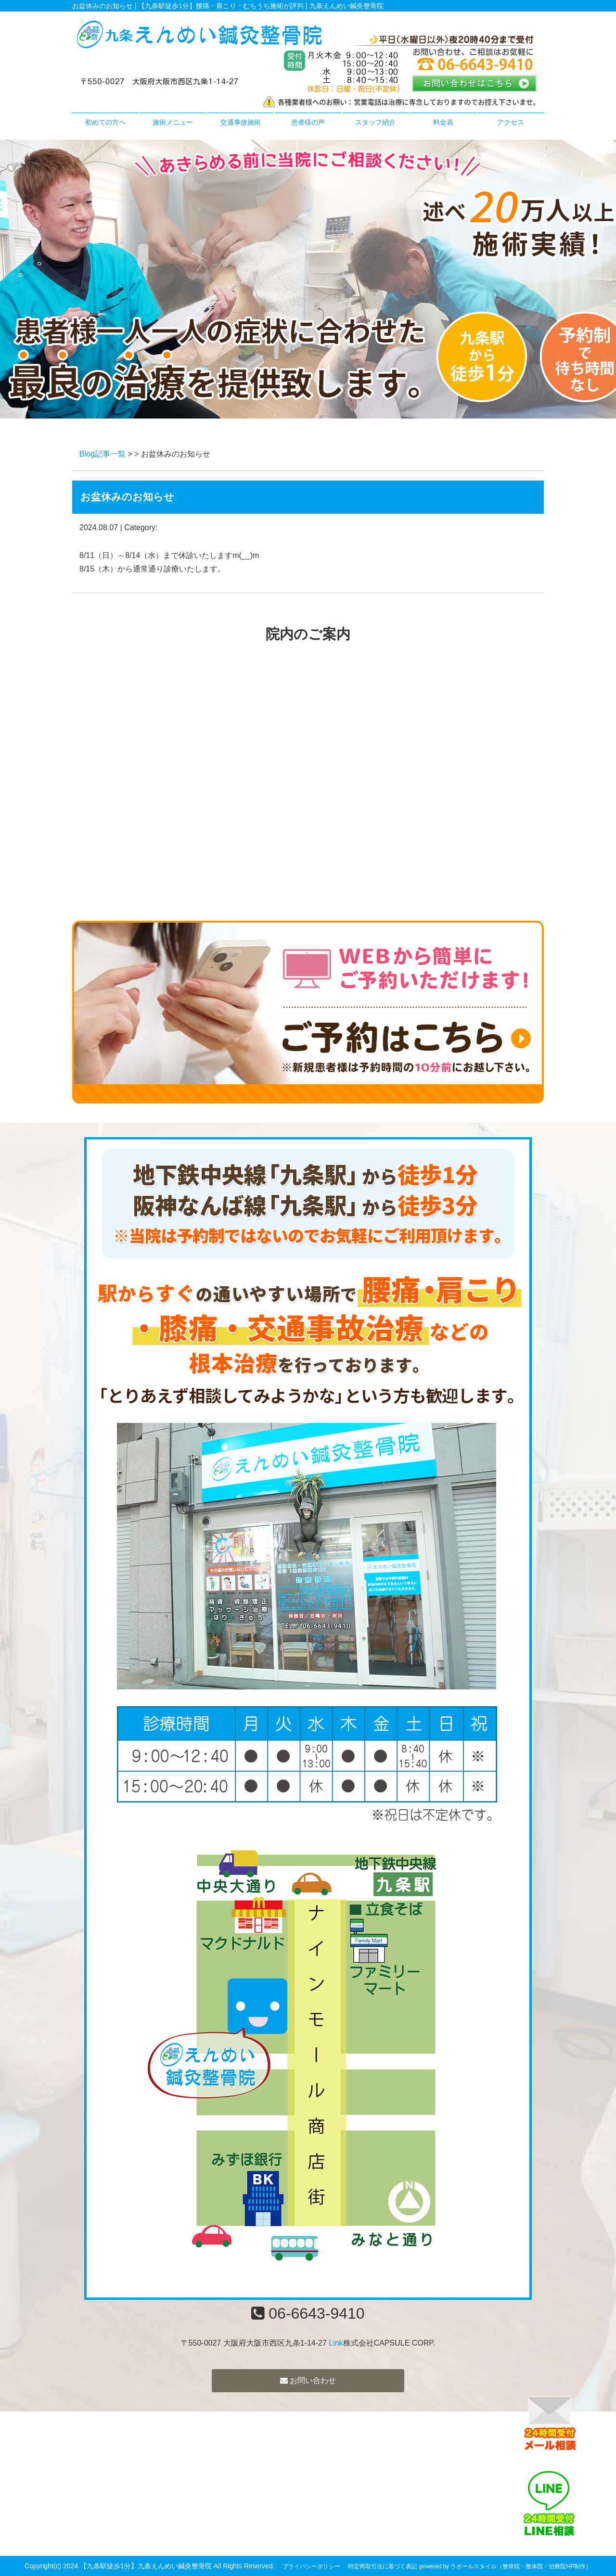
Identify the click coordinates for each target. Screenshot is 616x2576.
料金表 (443, 122)
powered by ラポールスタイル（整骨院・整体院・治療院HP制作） (505, 2566)
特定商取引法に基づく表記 (382, 2566)
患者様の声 (308, 122)
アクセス (510, 122)
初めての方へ (105, 122)
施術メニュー (173, 122)
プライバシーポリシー (311, 2566)
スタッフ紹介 (375, 122)
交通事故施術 (240, 122)
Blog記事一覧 (102, 454)
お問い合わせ (308, 2380)
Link (336, 2343)
